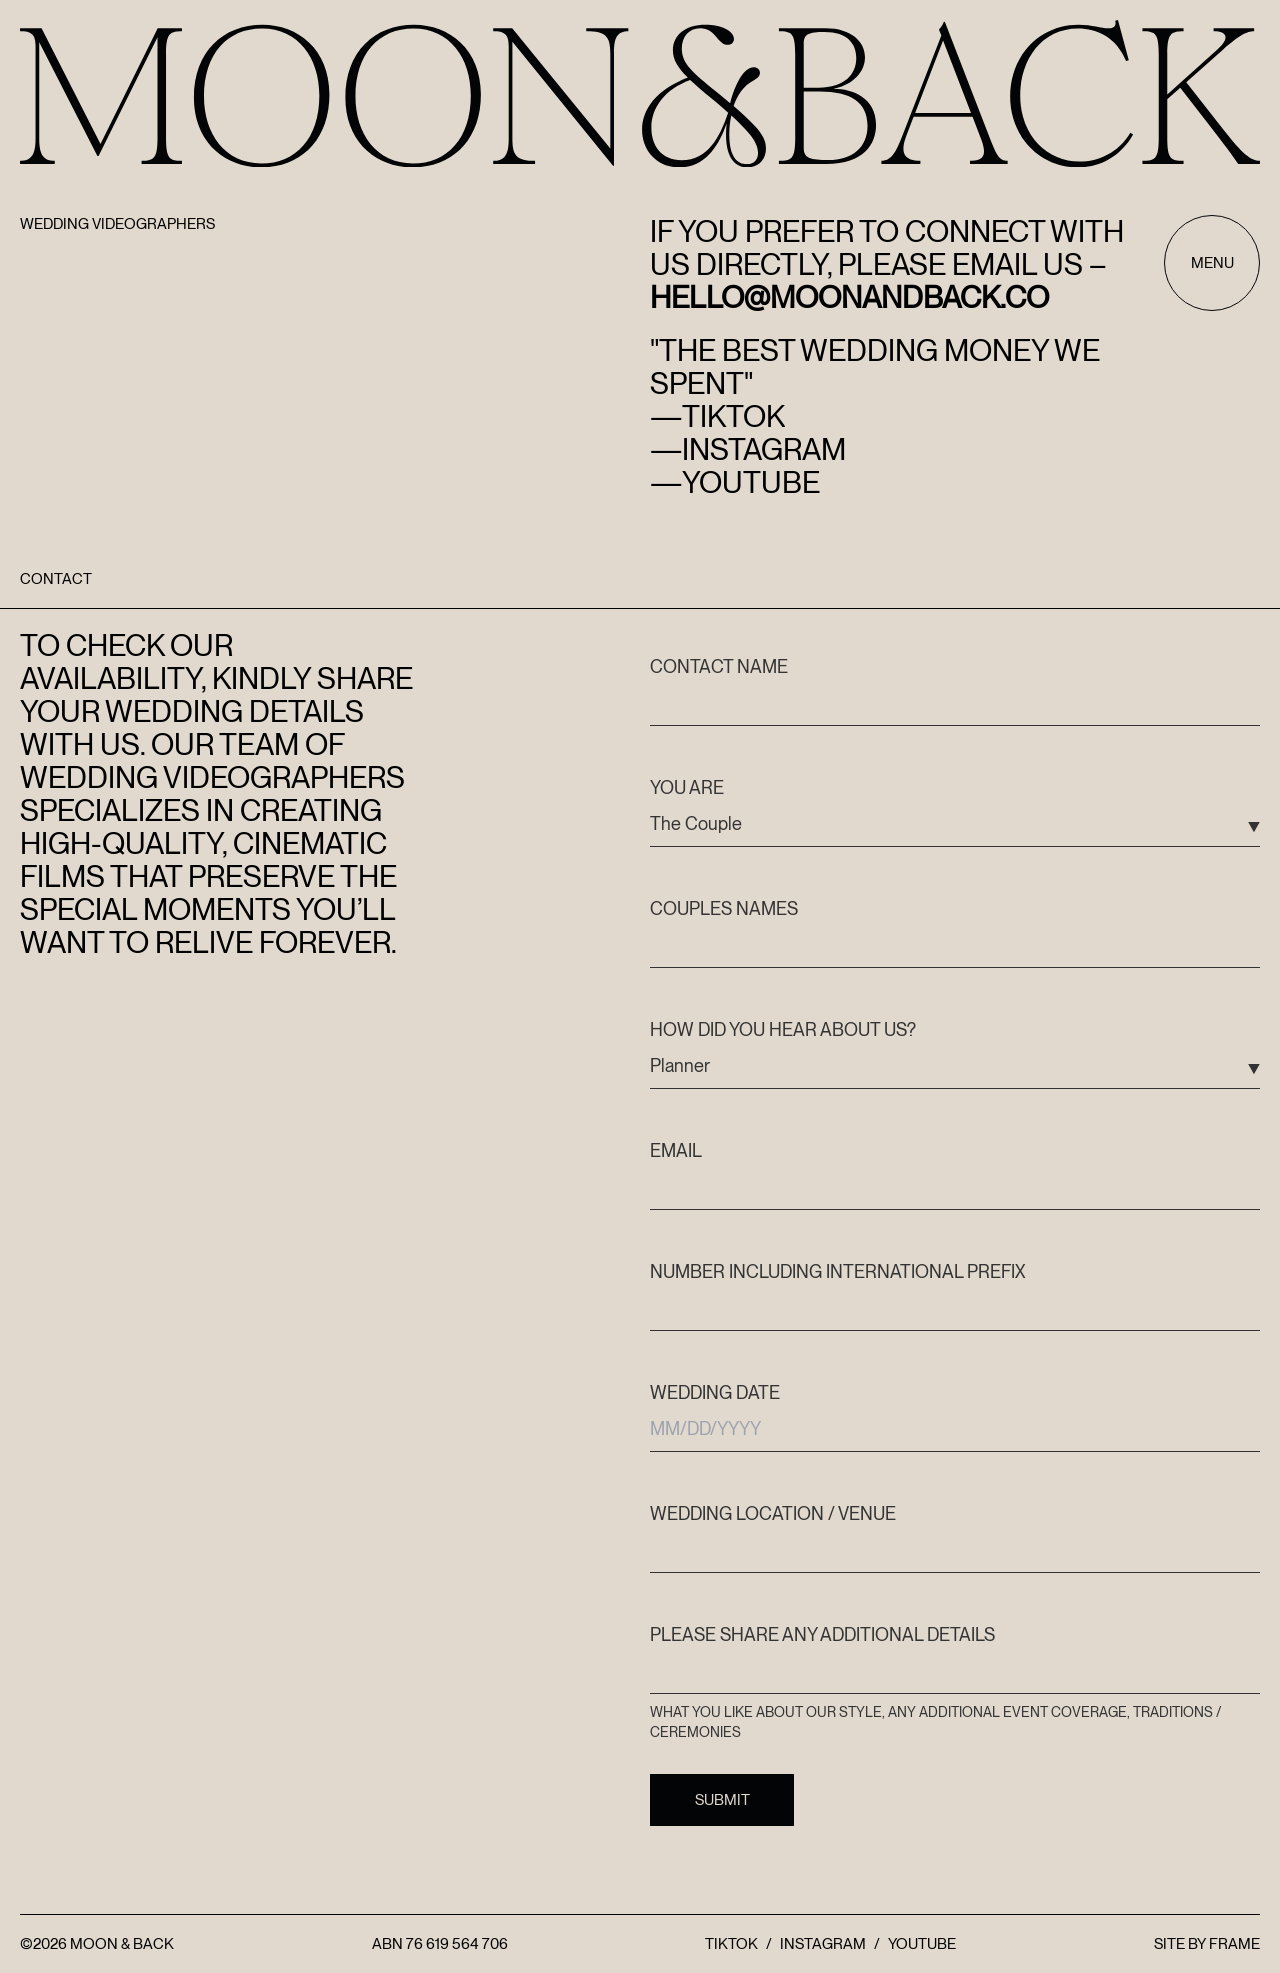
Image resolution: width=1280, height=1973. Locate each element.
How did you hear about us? (783, 1029)
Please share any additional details (822, 1634)
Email (676, 1150)
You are (687, 787)
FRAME (1234, 1944)
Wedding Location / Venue (773, 1513)
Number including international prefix (837, 1271)
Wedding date (715, 1392)
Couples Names (724, 908)
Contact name (719, 666)
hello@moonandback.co (849, 297)
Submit (722, 1800)
